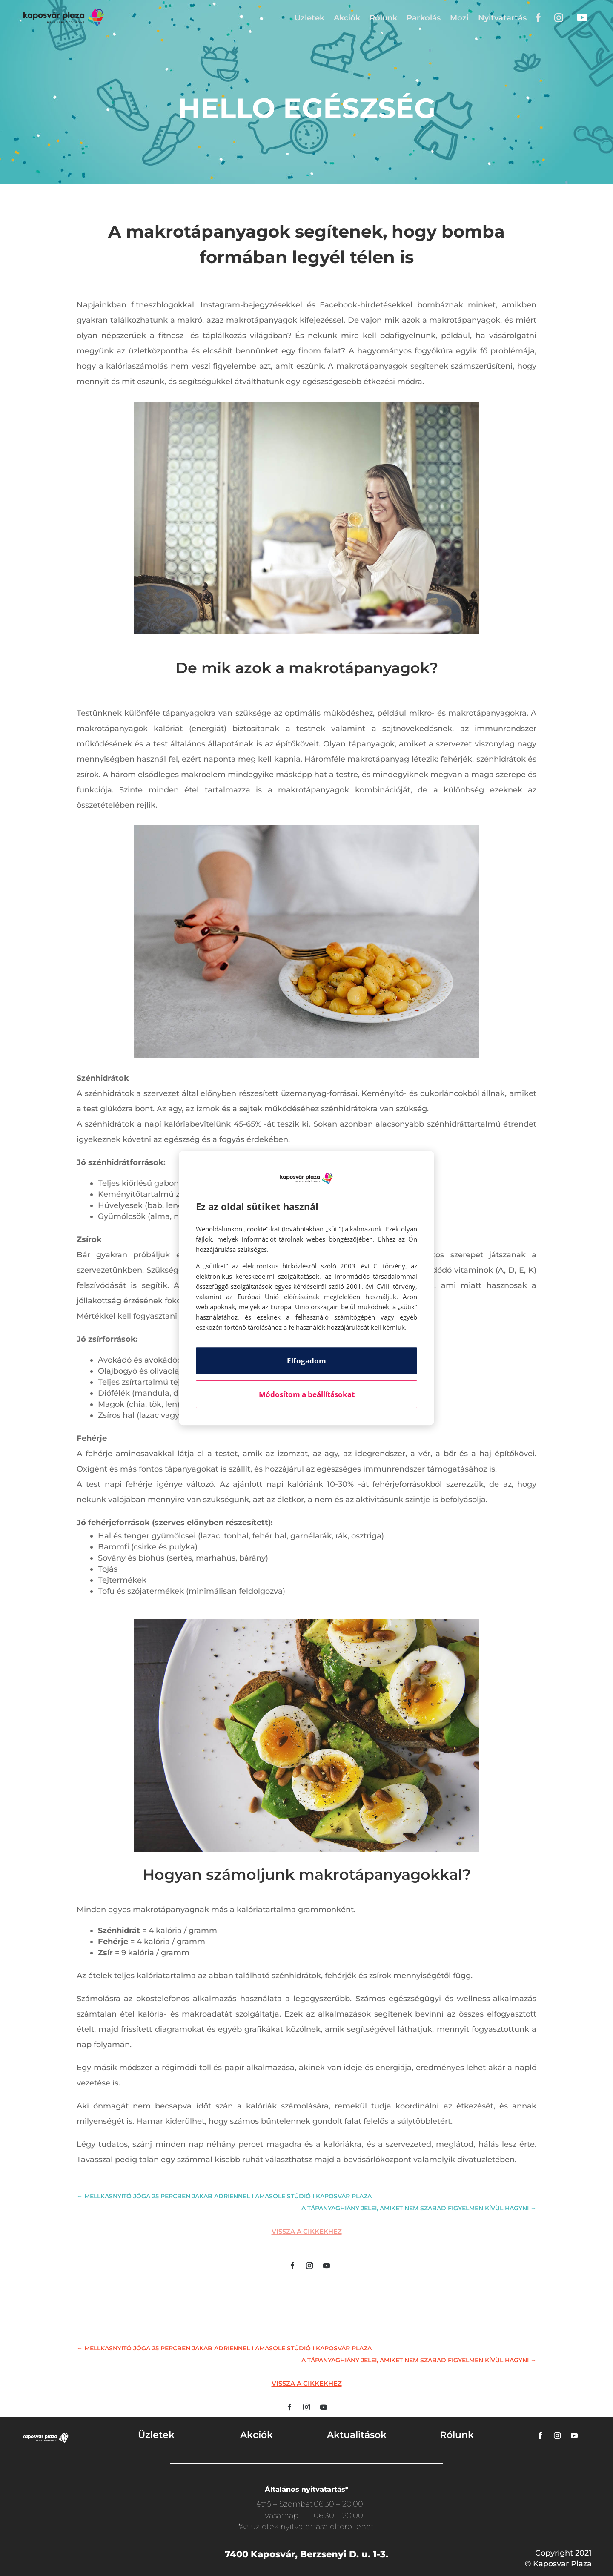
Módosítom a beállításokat (307, 1394)
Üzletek (309, 18)
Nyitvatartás (502, 18)
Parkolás (424, 18)
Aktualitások (357, 2435)
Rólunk (383, 18)
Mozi (459, 18)
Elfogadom (306, 1360)
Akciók (347, 18)
